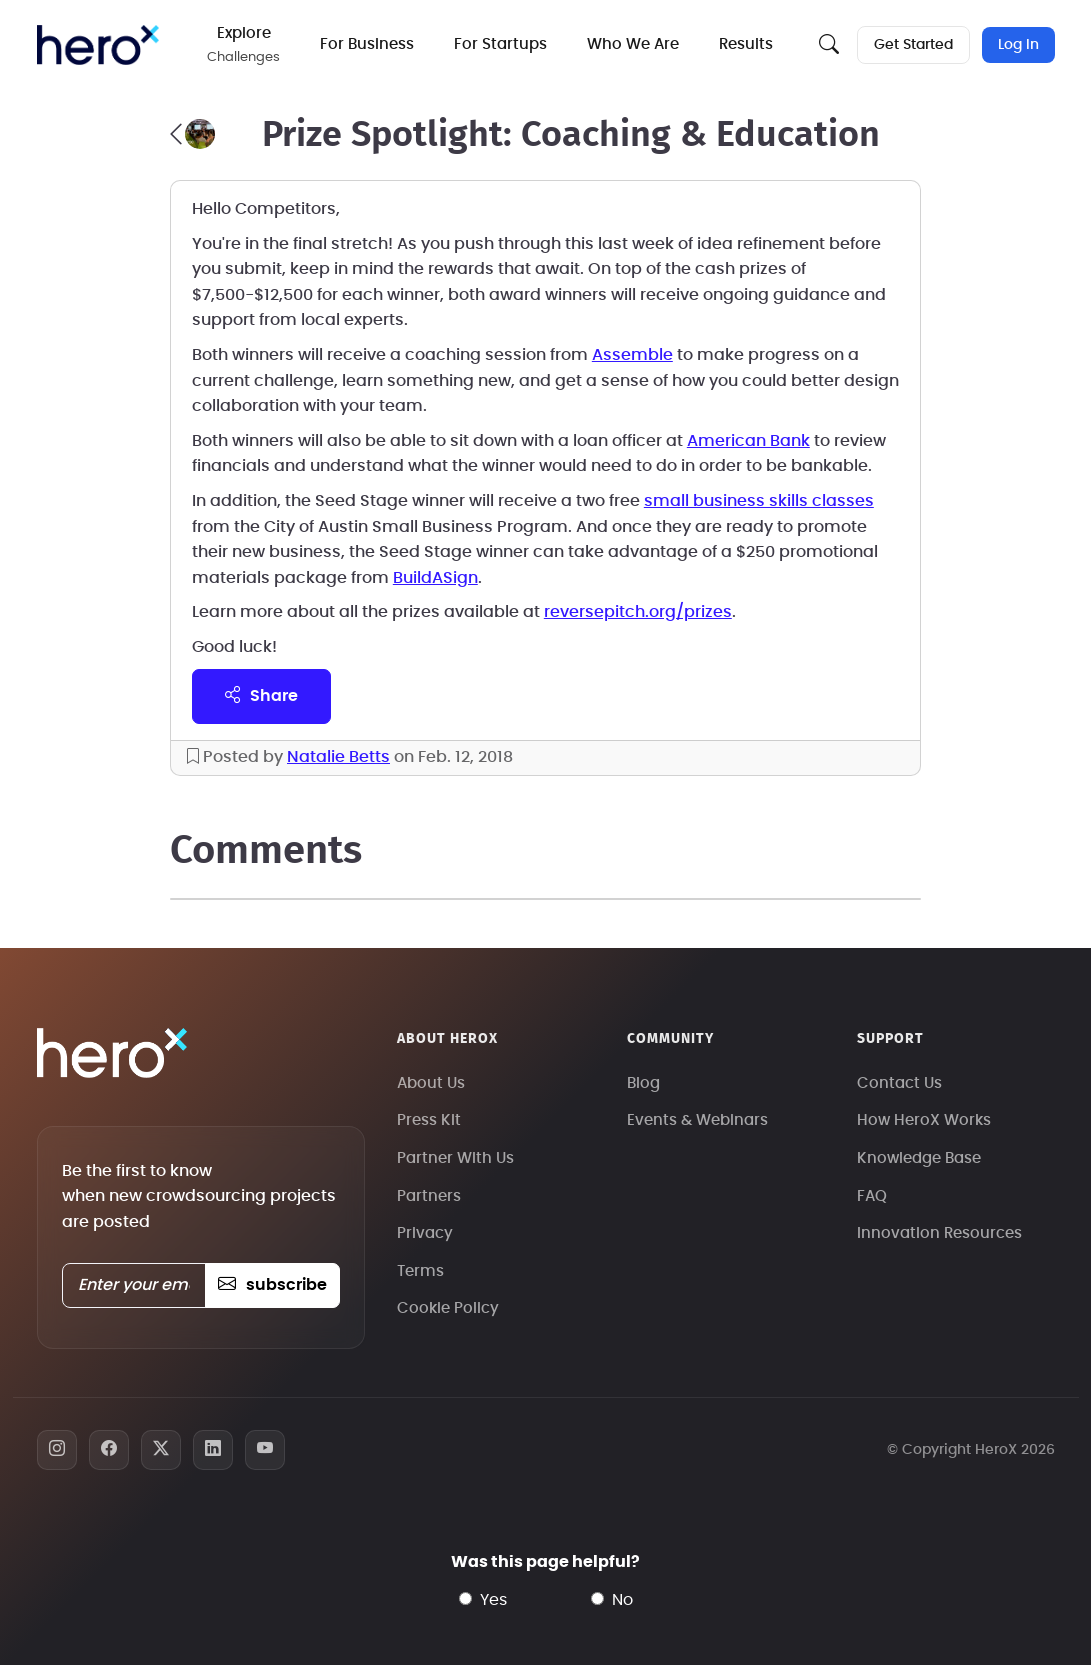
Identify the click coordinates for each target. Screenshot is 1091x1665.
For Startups (500, 44)
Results (746, 44)
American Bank (748, 441)
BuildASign (435, 578)
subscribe (272, 1285)
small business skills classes (759, 501)
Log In (1018, 45)
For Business (367, 44)
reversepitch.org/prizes (638, 612)
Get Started (913, 45)
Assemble (632, 355)
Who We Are (633, 44)
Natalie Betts (338, 757)
